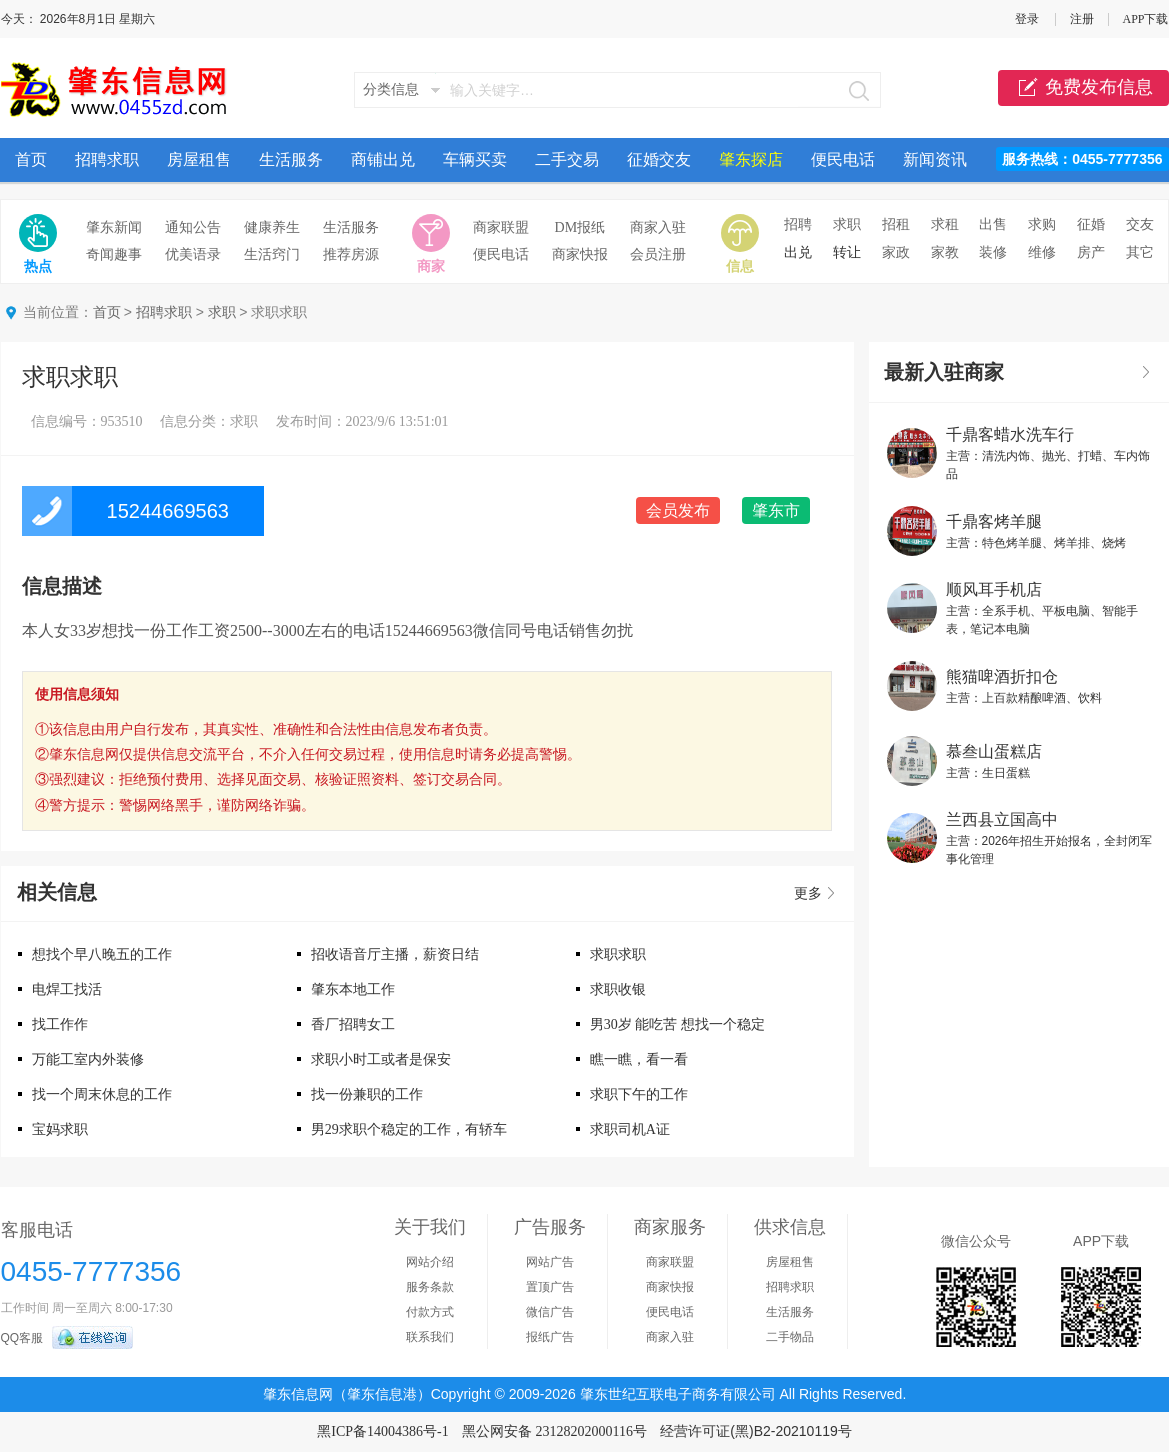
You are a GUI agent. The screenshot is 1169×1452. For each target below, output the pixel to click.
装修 (993, 252)
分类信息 (391, 89)
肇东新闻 (114, 227)
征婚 (1091, 224)
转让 (847, 252)
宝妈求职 (60, 1129)
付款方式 (430, 1312)
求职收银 (618, 989)
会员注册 (658, 254)
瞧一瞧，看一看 (639, 1059)
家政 (896, 252)
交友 (1140, 224)
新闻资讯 (935, 159)
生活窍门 (272, 254)
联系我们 (430, 1337)
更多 (808, 893)
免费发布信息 (1083, 88)
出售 (993, 224)
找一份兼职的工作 (367, 1094)
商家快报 (580, 254)
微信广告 (550, 1312)
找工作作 (60, 1024)
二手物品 (790, 1337)
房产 (1091, 252)
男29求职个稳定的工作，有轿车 (409, 1129)
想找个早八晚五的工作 (102, 954)
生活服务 (291, 159)
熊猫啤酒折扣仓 (1002, 676)
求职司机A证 (630, 1129)
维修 (1042, 252)
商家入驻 (658, 227)
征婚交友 (659, 159)
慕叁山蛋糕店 (994, 751)
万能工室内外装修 (88, 1059)
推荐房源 (351, 254)
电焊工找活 (67, 989)
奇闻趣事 (114, 254)
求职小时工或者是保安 (381, 1059)
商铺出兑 (383, 159)
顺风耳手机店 (994, 589)
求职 (847, 224)
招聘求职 (107, 159)
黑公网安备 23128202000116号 (554, 1431)
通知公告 (193, 227)
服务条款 (430, 1287)
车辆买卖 (475, 159)
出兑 (798, 252)
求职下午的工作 (639, 1094)
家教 (945, 252)
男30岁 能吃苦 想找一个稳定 (677, 1024)
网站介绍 (430, 1262)
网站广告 (550, 1262)
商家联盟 (501, 227)
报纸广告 (550, 1337)
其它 (1140, 252)
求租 (945, 224)
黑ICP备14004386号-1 (382, 1431)
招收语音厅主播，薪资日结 (395, 954)
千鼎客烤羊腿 (994, 521)
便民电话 (843, 159)
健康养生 (272, 227)
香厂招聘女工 (353, 1024)
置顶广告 (550, 1287)
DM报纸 (580, 227)
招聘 (798, 224)
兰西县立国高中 (1002, 819)
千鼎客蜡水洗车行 (1010, 434)
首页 (31, 159)
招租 (896, 224)
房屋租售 (199, 159)
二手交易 (567, 159)
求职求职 (618, 954)
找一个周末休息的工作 (102, 1094)
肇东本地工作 (353, 989)
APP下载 (1145, 19)
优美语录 (193, 254)
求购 (1042, 224)
